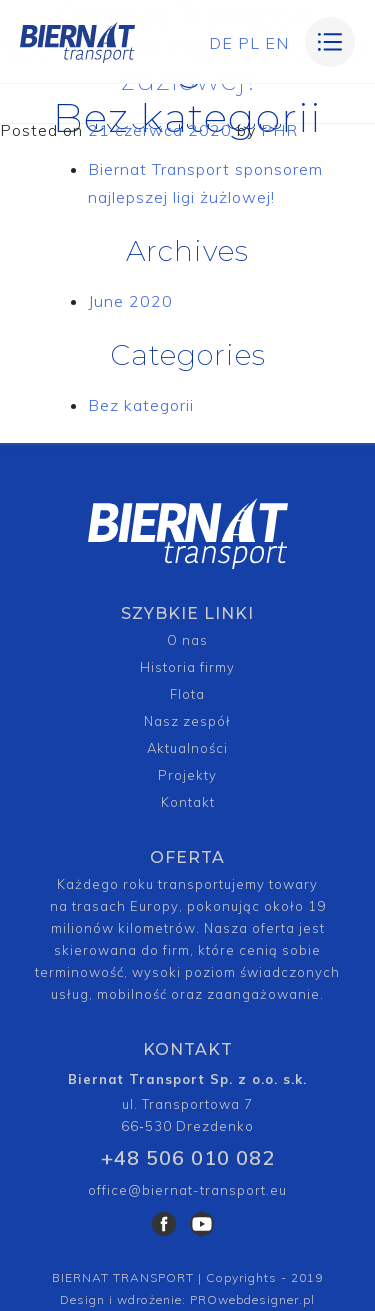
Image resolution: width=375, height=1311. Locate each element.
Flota (187, 694)
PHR (279, 130)
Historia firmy (187, 667)
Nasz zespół (187, 721)
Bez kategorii (141, 405)
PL (249, 43)
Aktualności (187, 748)
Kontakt (188, 802)
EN (277, 43)
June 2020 (130, 301)
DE (221, 43)
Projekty (187, 775)
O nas (187, 640)
